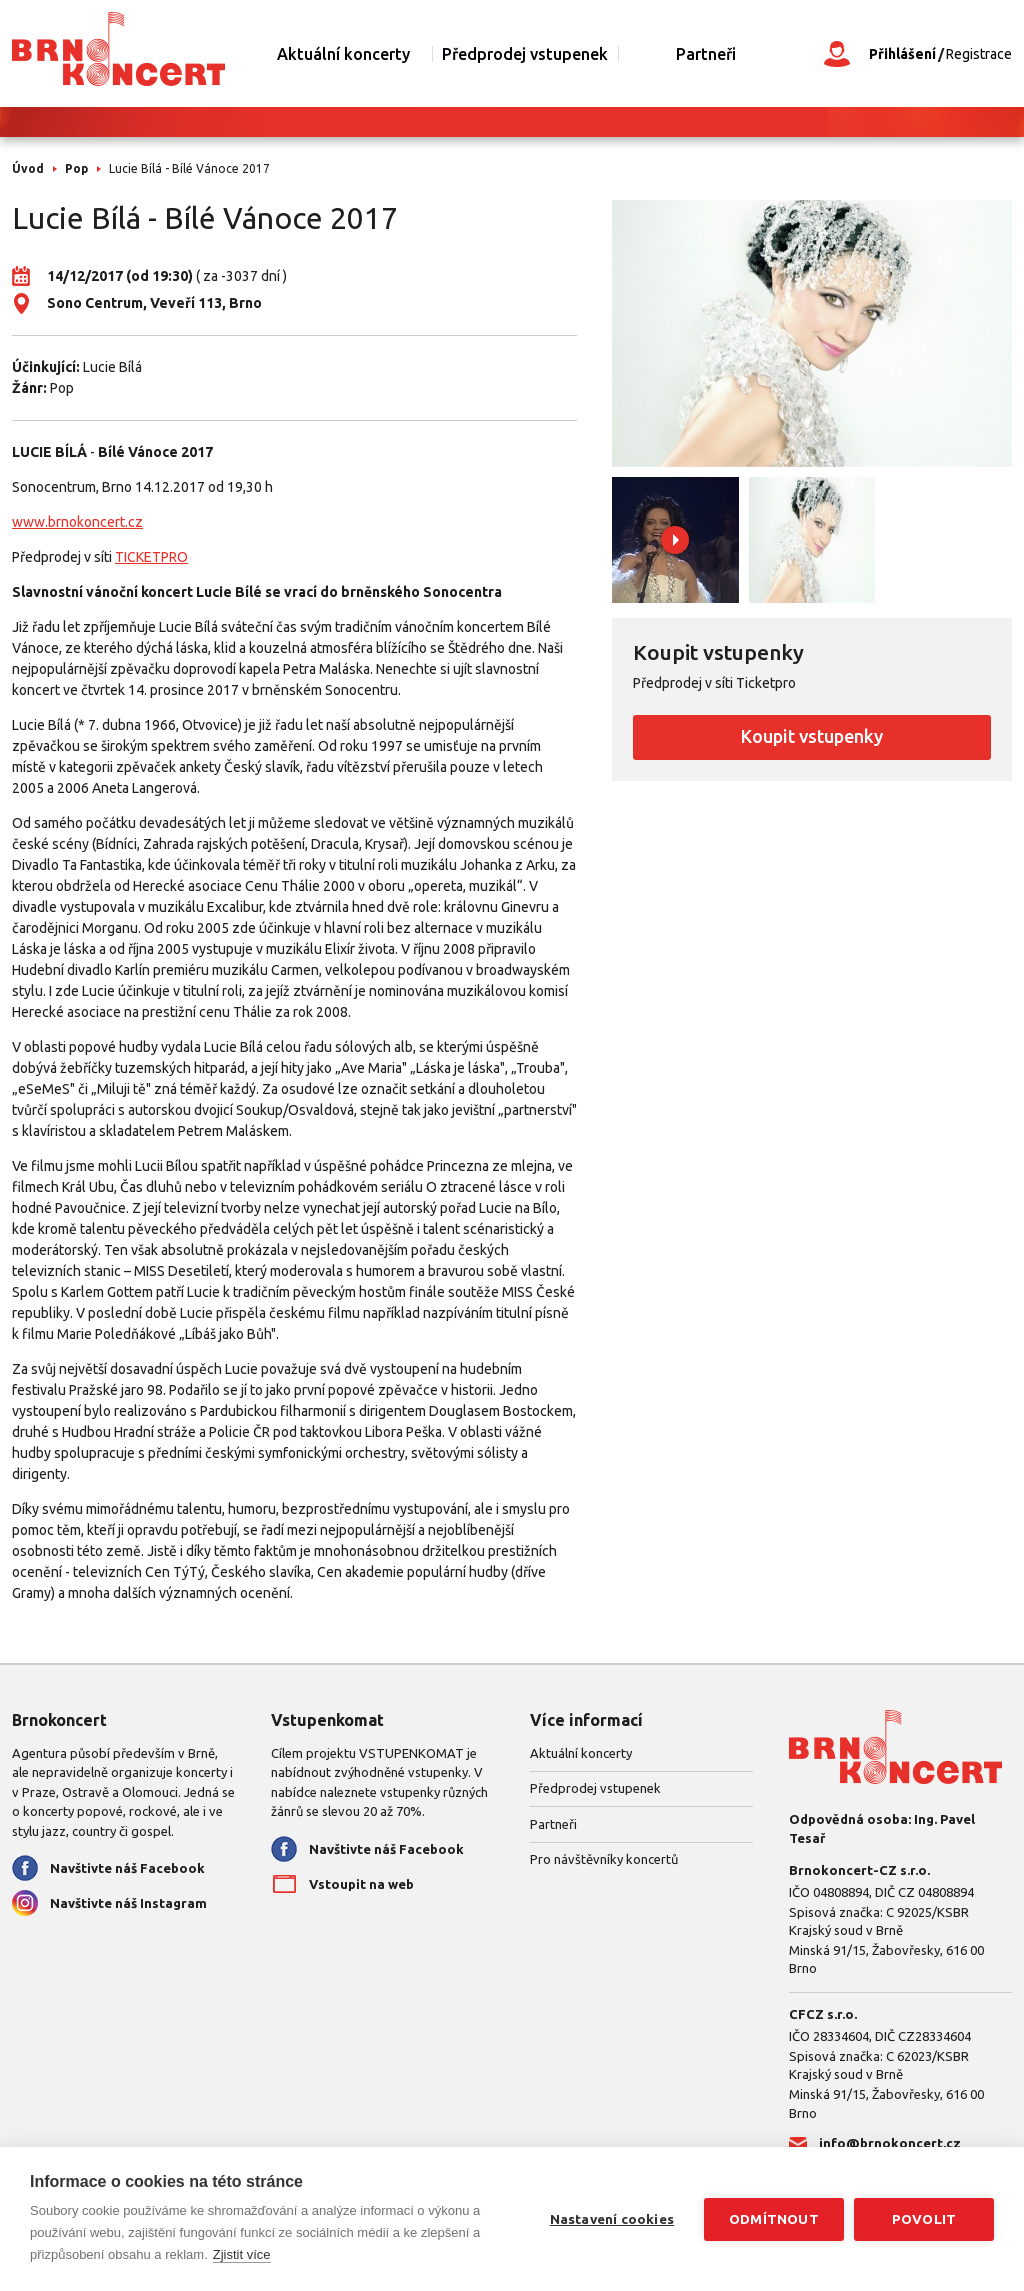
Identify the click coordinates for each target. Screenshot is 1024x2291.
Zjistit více (242, 2254)
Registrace (979, 54)
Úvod (28, 168)
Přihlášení (902, 54)
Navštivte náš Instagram (128, 1903)
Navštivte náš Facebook (127, 1868)
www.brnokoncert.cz (77, 522)
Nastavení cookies (612, 2219)
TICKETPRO (151, 557)
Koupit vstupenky (812, 736)
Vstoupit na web (361, 1884)
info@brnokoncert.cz (890, 2143)
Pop (76, 168)
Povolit (924, 2219)
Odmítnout (774, 2219)
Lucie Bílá (112, 367)
